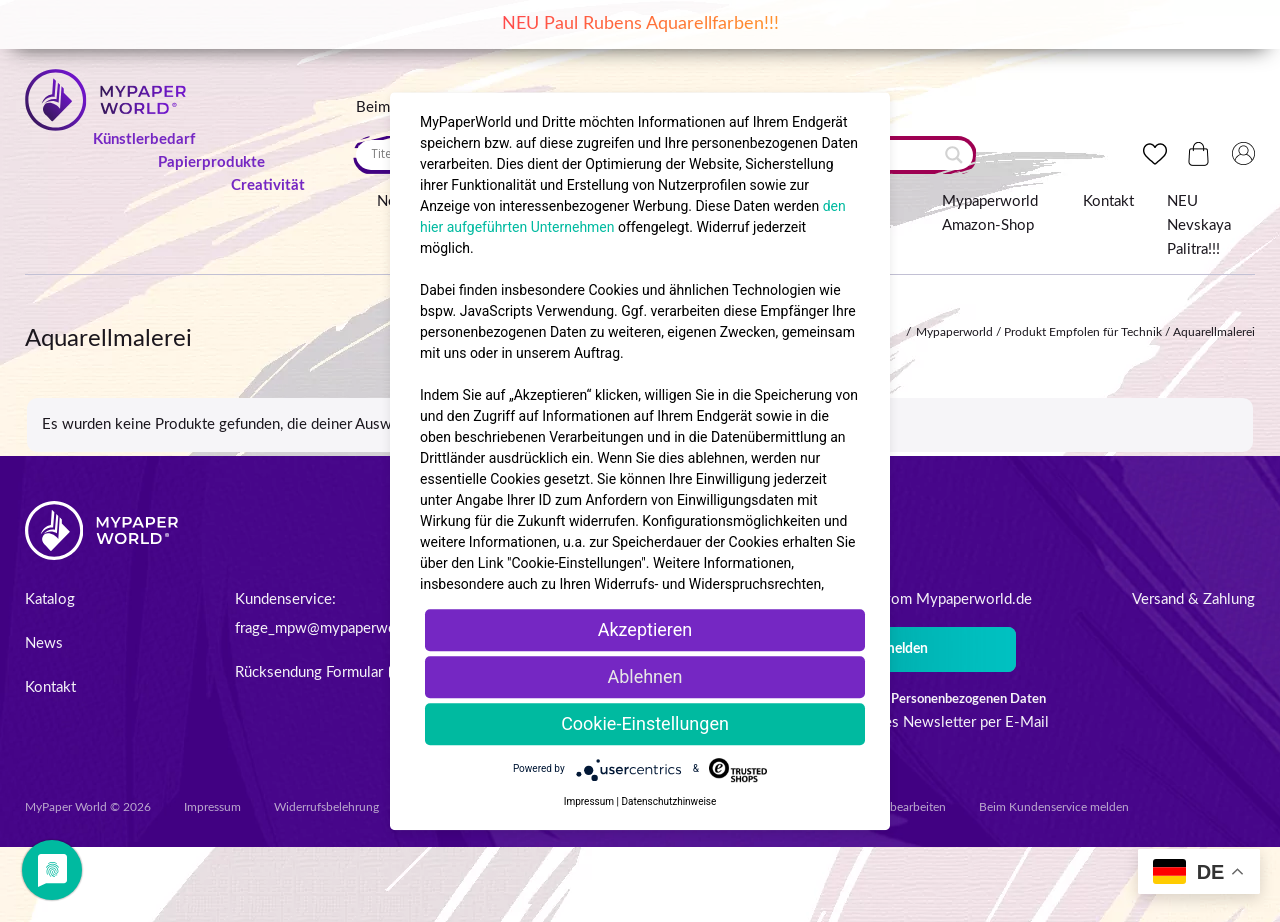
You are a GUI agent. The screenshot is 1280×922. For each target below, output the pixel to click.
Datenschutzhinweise (668, 801)
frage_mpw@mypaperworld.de (334, 628)
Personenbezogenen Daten (968, 699)
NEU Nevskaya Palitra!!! (1199, 225)
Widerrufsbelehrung (326, 807)
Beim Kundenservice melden (1054, 807)
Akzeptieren (645, 629)
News (44, 643)
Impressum (212, 807)
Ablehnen (644, 676)
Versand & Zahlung (1193, 599)
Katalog (50, 599)
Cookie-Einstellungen (645, 723)
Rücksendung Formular (318, 672)
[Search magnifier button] (954, 155)
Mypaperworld (954, 332)
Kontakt (1108, 201)
